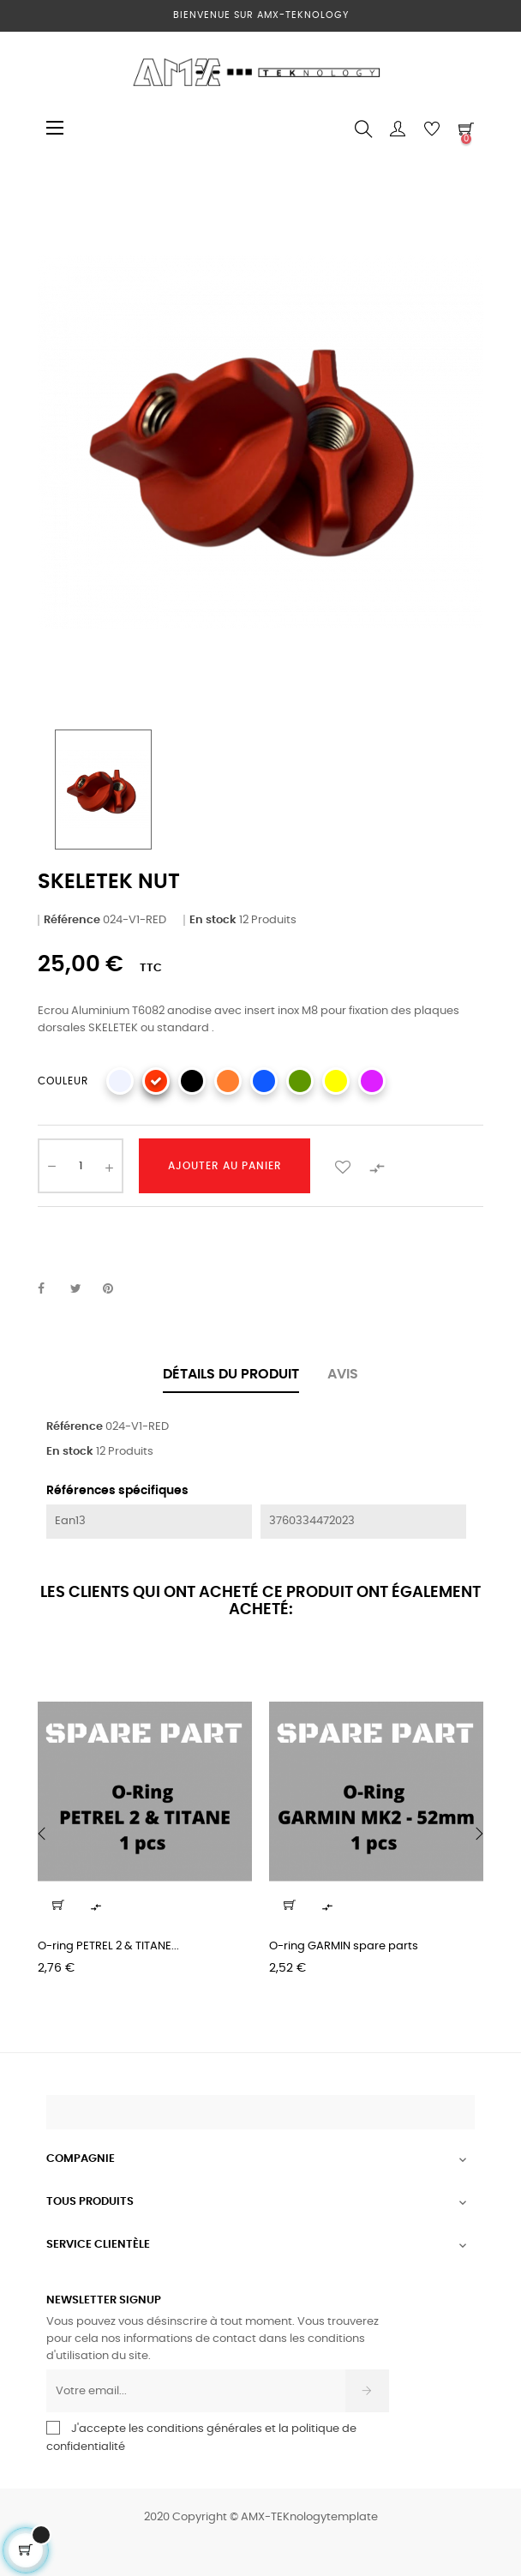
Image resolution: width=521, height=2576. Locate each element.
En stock (213, 920)
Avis (342, 1374)
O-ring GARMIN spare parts (343, 1946)
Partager (50, 1289)
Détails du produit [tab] (231, 1374)
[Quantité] (80, 1166)
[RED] (156, 1081)
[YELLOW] (336, 1081)
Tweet (83, 1289)
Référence (72, 920)
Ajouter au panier (225, 1166)
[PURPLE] (372, 1081)
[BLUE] (264, 1081)
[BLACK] (192, 1081)
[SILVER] (120, 1081)
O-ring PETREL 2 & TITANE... (108, 1946)
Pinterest (116, 1289)
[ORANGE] (228, 1081)
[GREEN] (300, 1081)
